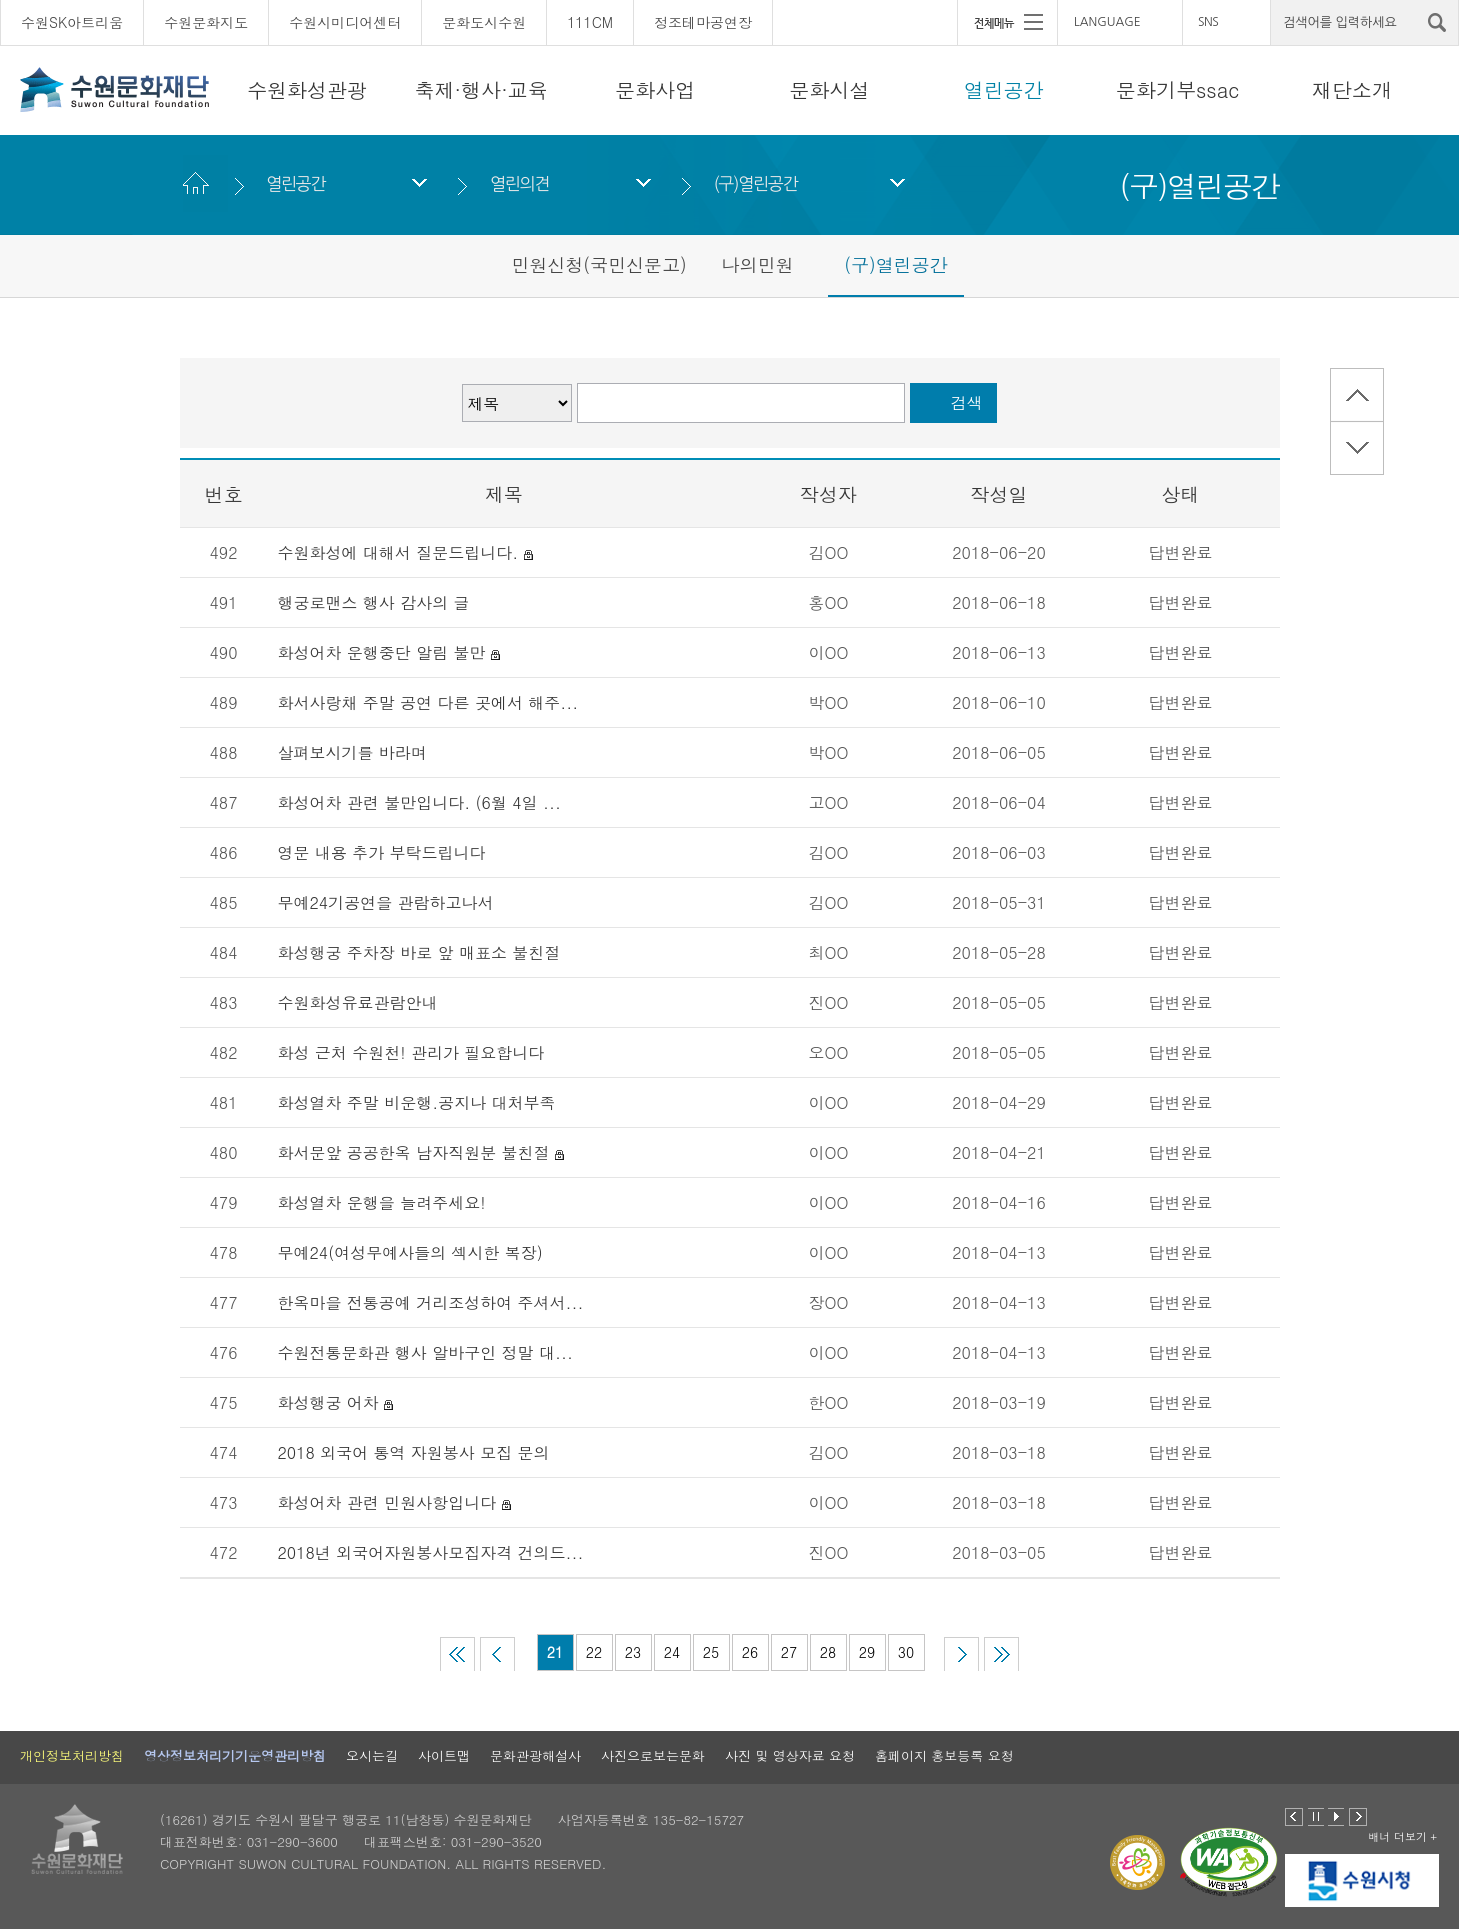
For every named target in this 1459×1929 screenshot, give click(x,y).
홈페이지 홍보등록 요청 (944, 1755)
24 (672, 1652)
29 (867, 1652)
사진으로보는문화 (653, 1755)
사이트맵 (444, 1755)
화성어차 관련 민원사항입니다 (387, 1502)
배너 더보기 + (1402, 1836)
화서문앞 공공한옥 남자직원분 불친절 (414, 1152)
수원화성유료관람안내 (358, 1002)
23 (633, 1652)
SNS (1208, 22)
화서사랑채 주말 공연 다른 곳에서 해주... (428, 702)
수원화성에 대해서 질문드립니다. (398, 552)
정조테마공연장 (703, 22)
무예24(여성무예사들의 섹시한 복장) (410, 1252)
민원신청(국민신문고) (599, 264)
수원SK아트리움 (72, 22)
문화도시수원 (484, 22)
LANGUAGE (1107, 22)
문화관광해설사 (535, 1755)
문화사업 (655, 89)
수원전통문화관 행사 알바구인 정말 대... (425, 1352)
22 (594, 1652)
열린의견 (519, 183)
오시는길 (372, 1755)
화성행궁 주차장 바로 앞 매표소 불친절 (419, 952)
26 (750, 1652)
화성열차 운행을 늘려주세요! (382, 1202)
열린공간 (1004, 89)
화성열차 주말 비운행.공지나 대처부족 (417, 1102)
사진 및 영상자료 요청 (790, 1755)
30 (906, 1652)
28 (828, 1652)
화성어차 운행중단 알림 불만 (382, 652)
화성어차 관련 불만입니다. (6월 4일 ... (419, 802)
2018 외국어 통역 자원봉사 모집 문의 (414, 1452)
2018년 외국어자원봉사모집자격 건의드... (431, 1552)
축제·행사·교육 (481, 89)
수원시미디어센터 (345, 22)
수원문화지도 (206, 22)
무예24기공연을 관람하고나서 (386, 902)
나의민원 (758, 264)
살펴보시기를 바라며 (355, 752)
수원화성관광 (307, 89)
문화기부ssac (1177, 89)
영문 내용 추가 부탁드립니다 (382, 852)
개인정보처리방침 (72, 1755)
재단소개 (1352, 89)
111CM (590, 22)
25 (711, 1652)
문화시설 (829, 89)
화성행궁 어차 (328, 1402)
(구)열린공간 (756, 183)
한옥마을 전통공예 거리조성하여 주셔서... (431, 1302)
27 (789, 1652)
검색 (967, 402)
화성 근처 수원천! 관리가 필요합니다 (411, 1052)
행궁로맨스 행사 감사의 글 (374, 602)
